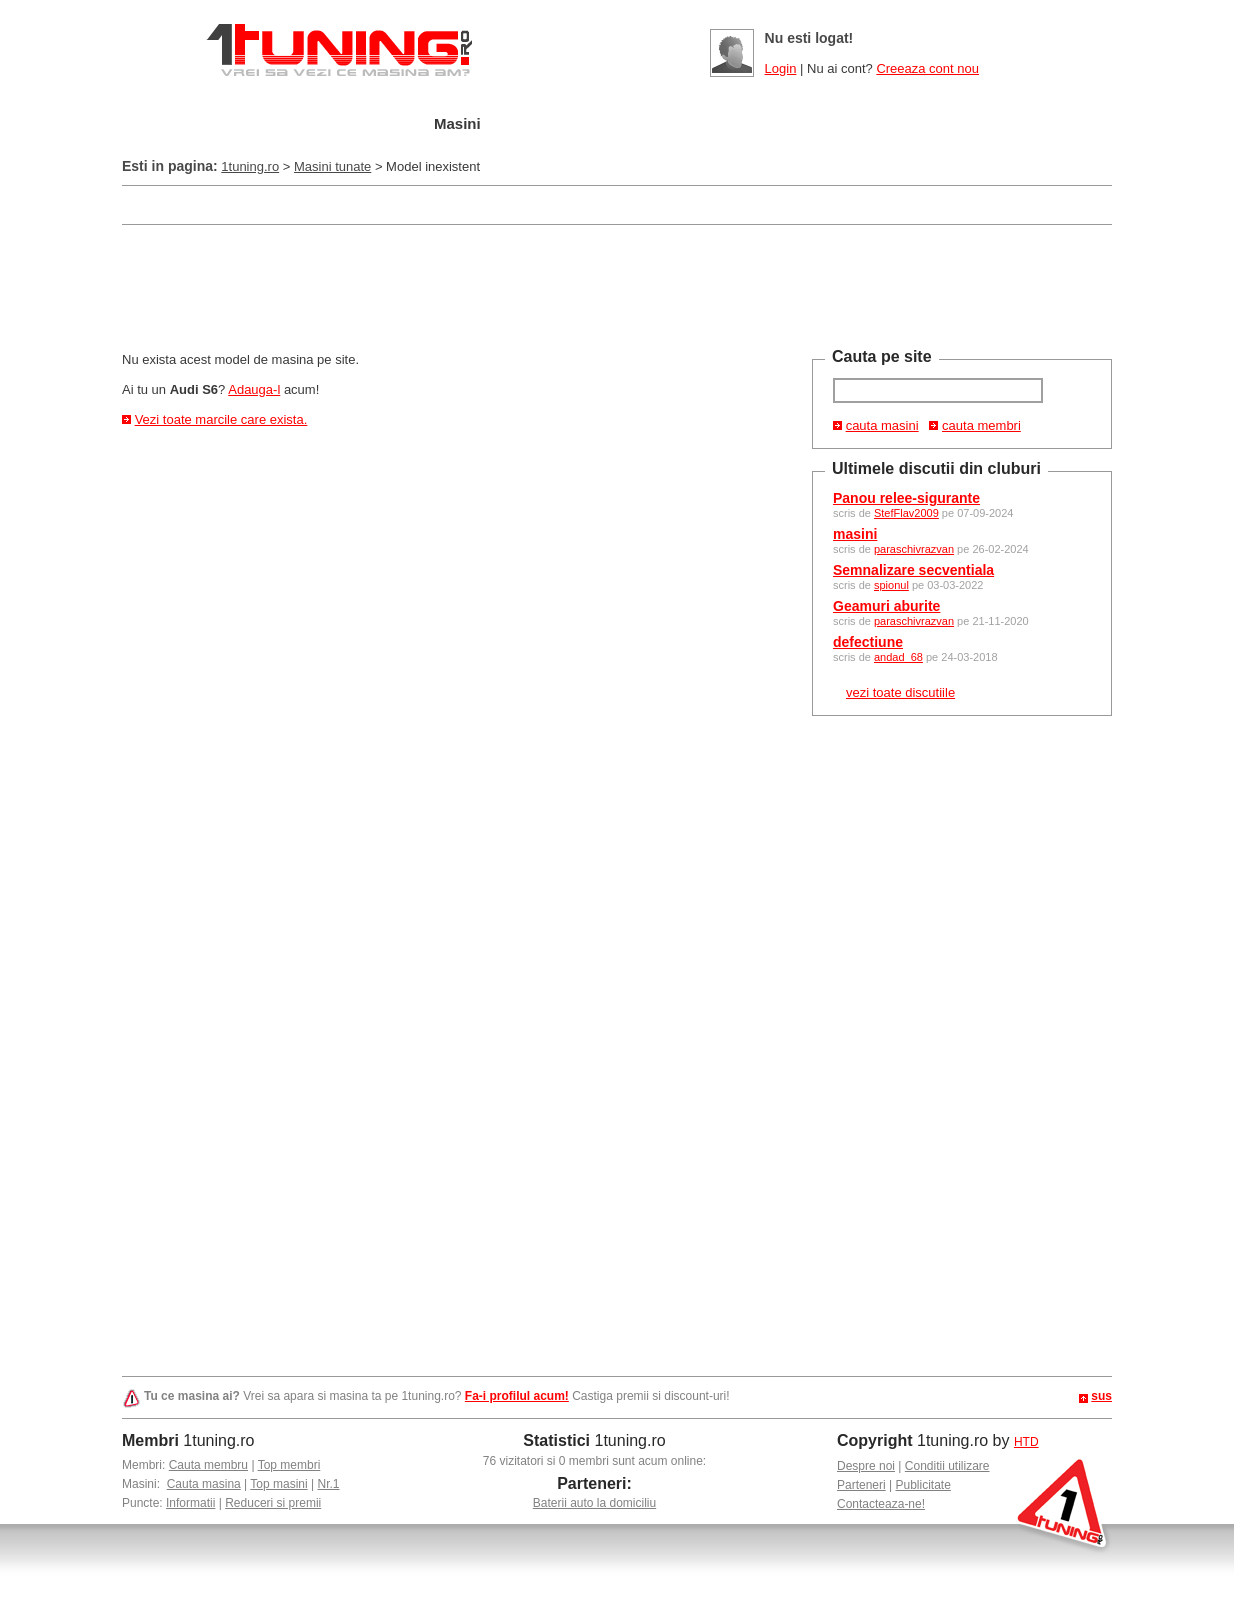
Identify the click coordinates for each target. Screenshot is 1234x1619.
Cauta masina (204, 1484)
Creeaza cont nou (927, 68)
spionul (891, 585)
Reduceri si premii (273, 1503)
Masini (457, 123)
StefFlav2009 (906, 513)
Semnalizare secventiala (913, 570)
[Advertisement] (486, 203)
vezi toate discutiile (900, 692)
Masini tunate (332, 166)
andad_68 (898, 657)
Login (781, 68)
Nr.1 (328, 1484)
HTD (1026, 1442)
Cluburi (651, 124)
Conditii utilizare (947, 1466)
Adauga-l (254, 389)
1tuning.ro (250, 166)
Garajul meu (344, 124)
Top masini (278, 1484)
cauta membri (981, 425)
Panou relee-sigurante (906, 498)
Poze (744, 124)
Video (832, 124)
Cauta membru (208, 1465)
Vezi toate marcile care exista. (221, 419)
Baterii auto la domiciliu (594, 1503)
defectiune (868, 642)
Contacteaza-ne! (881, 1504)
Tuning (550, 124)
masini (855, 534)
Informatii (190, 1503)
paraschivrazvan (914, 549)
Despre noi (866, 1466)
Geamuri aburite (886, 606)
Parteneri (861, 1485)
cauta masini (882, 425)
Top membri (289, 1465)
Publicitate (923, 1485)
